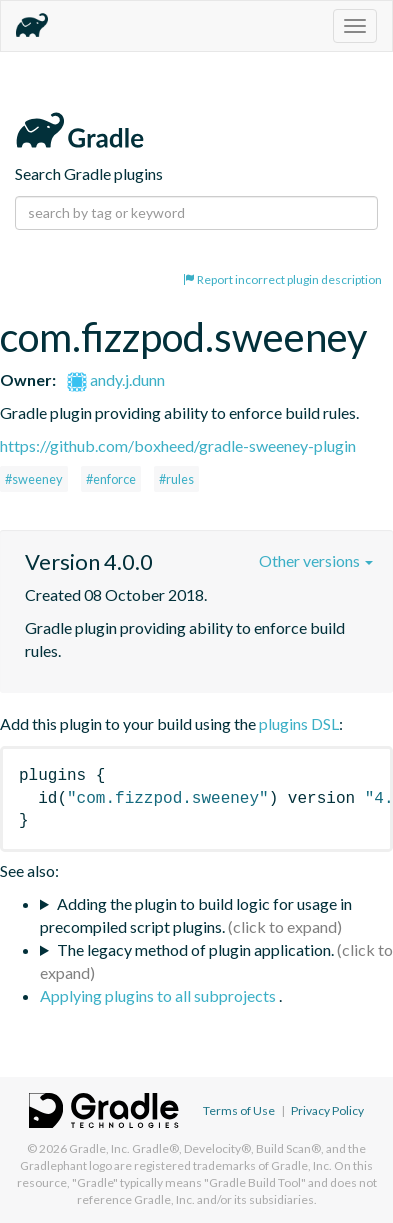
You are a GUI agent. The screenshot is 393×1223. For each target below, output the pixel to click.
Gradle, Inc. (99, 1148)
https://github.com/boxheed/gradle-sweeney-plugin (178, 445)
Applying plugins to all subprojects (159, 995)
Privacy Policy (327, 1110)
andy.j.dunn (116, 379)
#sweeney (34, 479)
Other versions (316, 560)
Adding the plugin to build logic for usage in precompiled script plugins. (196, 915)
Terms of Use (239, 1110)
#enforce (111, 479)
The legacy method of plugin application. (195, 949)
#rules (176, 479)
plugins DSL (299, 723)
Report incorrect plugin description (282, 279)
